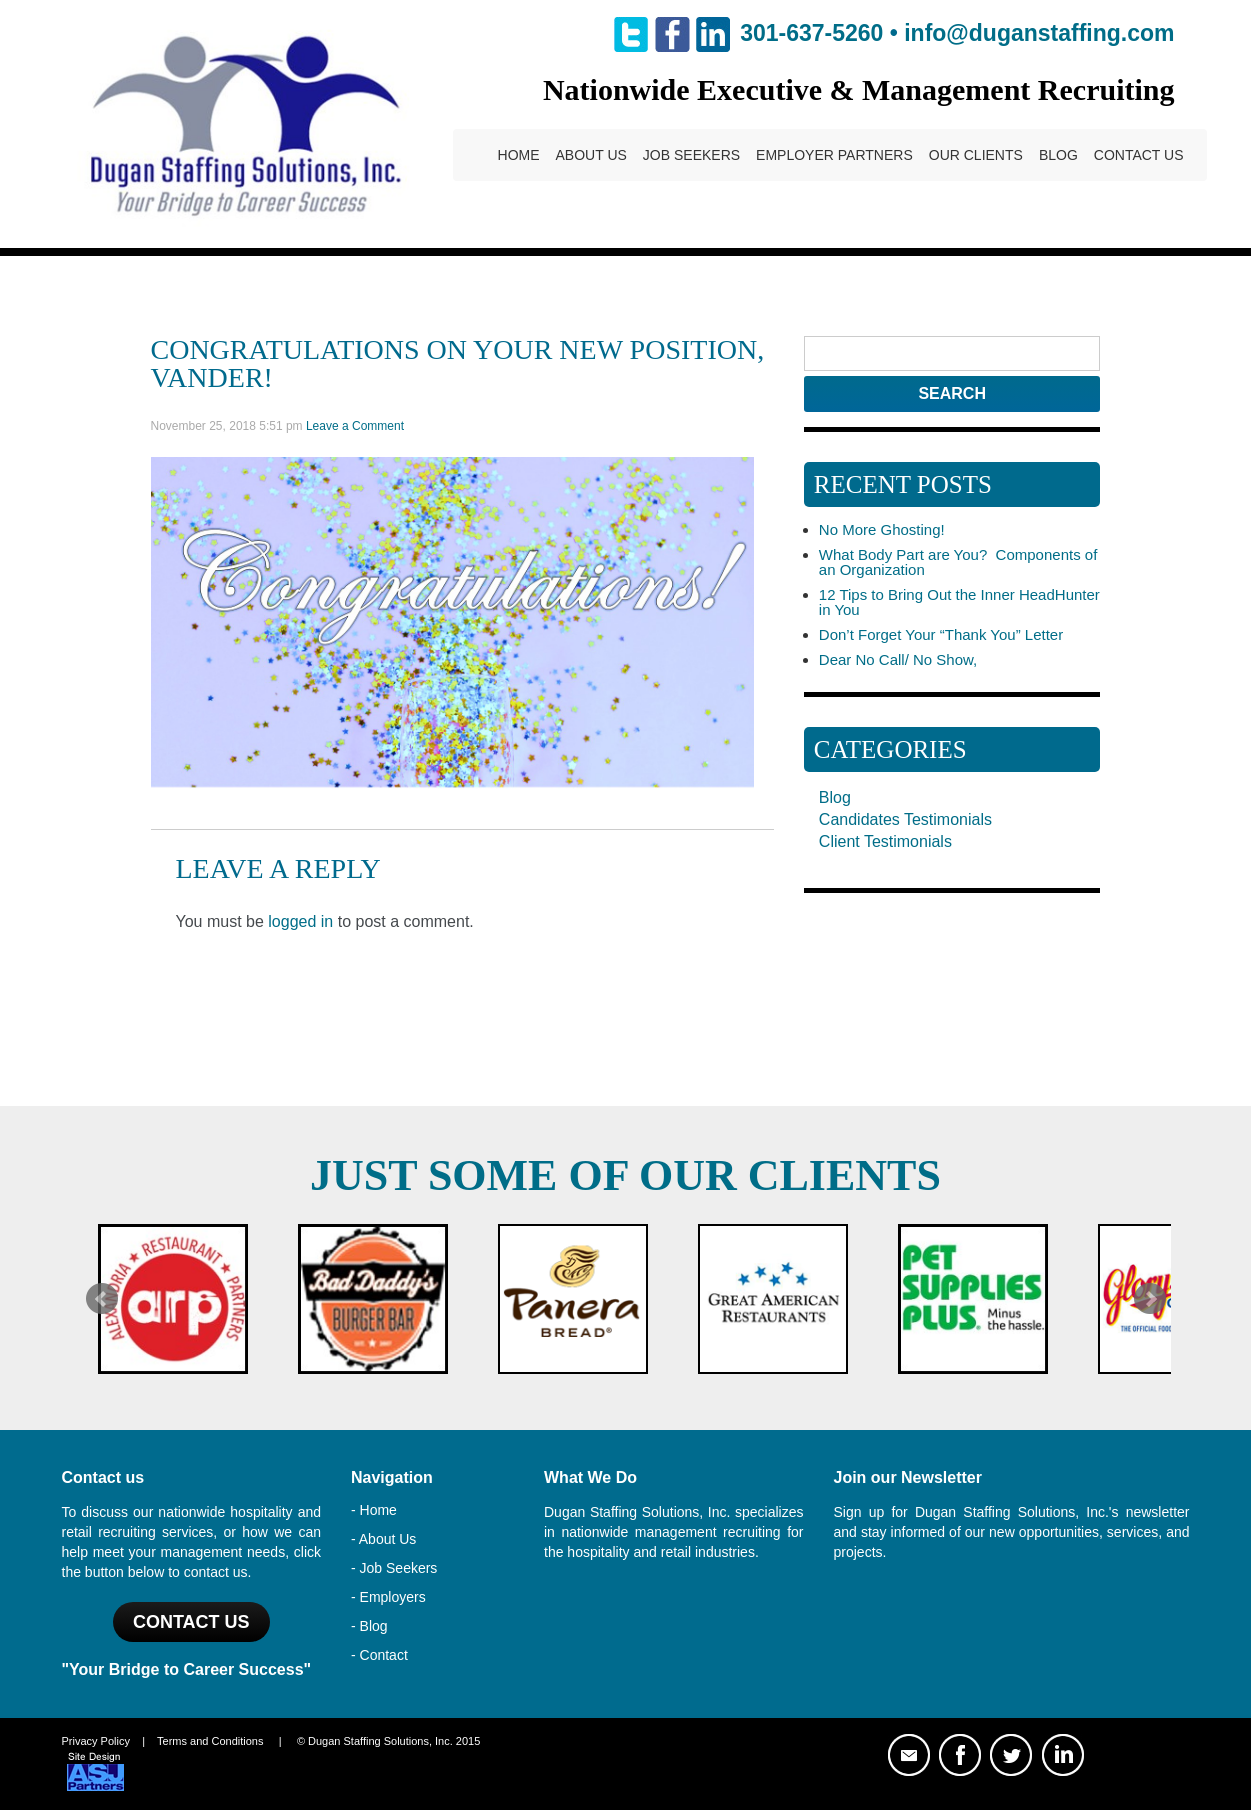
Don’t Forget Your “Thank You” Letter (941, 634)
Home (519, 155)
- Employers (388, 1597)
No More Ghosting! (882, 529)
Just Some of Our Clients (625, 1175)
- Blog (369, 1626)
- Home (374, 1510)
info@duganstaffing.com (1039, 33)
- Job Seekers (394, 1568)
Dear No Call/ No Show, (898, 659)
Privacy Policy (96, 1741)
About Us (591, 155)
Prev (102, 1299)
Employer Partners (834, 155)
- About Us (383, 1539)
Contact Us (1139, 155)
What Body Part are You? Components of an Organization (958, 562)
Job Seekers (691, 155)
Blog (1058, 155)
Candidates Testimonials (905, 819)
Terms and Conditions (210, 1741)
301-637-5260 (811, 33)
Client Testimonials (885, 841)
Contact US (191, 1622)
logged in (300, 921)
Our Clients (976, 155)
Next (1150, 1299)
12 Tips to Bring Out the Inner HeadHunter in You (959, 602)
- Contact (379, 1655)
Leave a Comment (355, 426)
